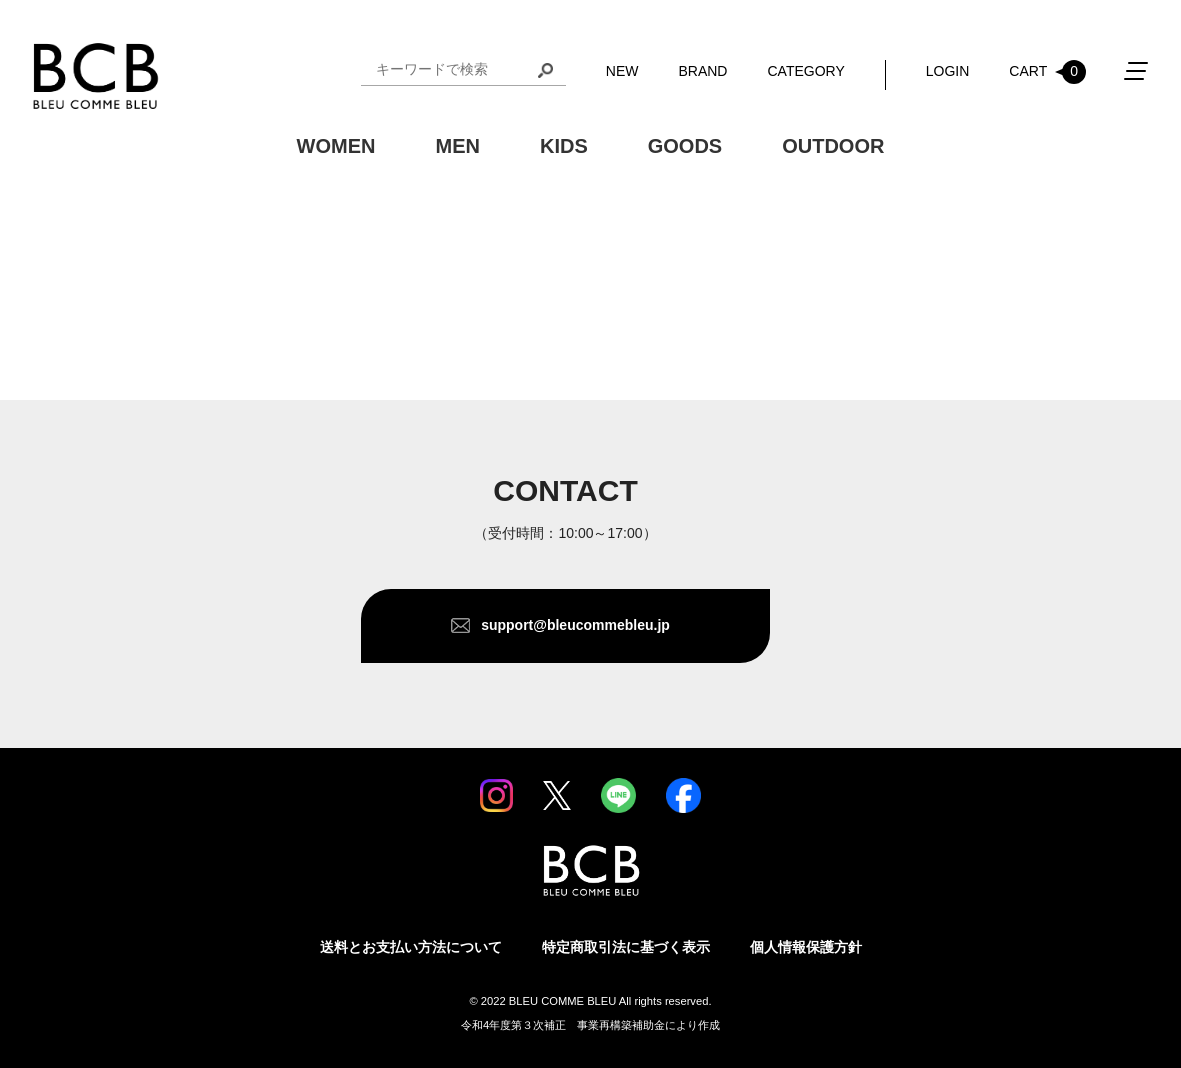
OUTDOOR (833, 146)
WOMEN (336, 146)
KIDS (564, 146)
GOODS (685, 146)
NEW (622, 71)
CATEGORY (805, 71)
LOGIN (948, 71)
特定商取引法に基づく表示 (626, 947)
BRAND (702, 71)
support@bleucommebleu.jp (575, 625)
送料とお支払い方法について (411, 947)
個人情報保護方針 (806, 947)
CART (1047, 72)
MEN (457, 146)
